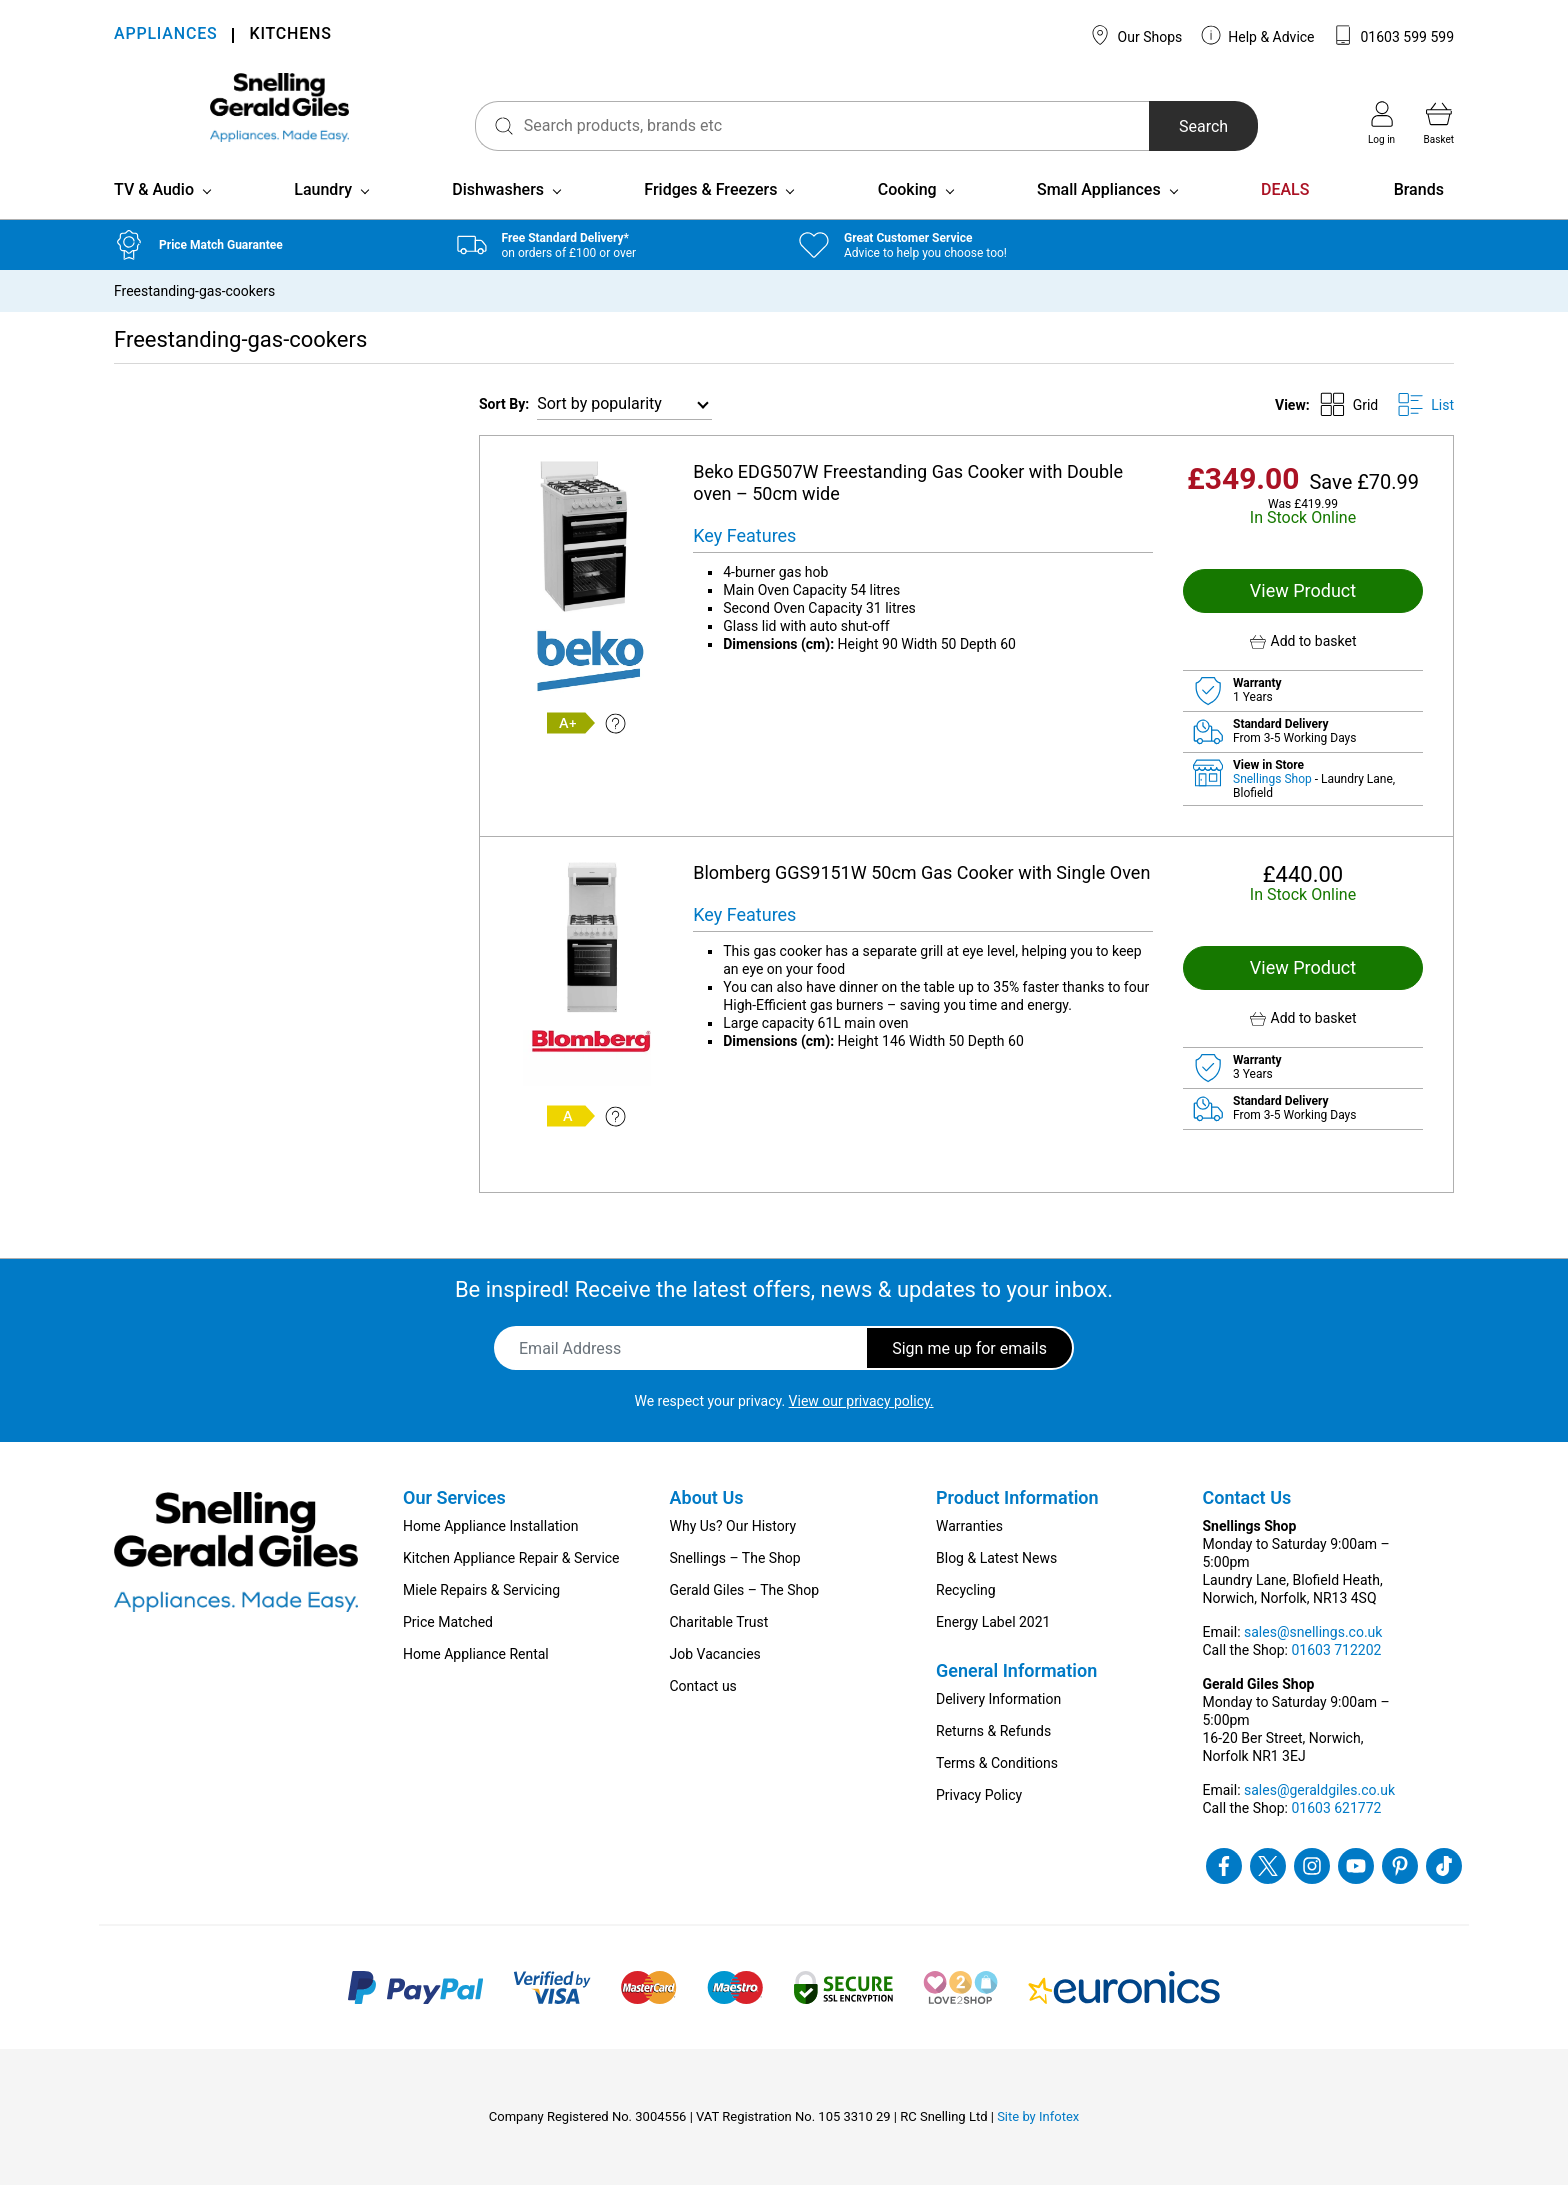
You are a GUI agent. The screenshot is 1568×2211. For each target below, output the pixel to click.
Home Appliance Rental (476, 1680)
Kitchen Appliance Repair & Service (511, 1584)
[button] (1303, 667)
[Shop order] (624, 430)
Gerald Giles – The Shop (745, 1616)
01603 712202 (1336, 1676)
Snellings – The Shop (735, 1584)
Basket (1439, 123)
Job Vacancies (715, 1680)
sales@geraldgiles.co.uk (1319, 1816)
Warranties (969, 1552)
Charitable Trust (719, 1648)
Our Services (454, 1523)
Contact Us (1247, 1523)
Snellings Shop (1274, 805)
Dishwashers (498, 215)
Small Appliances (1099, 215)
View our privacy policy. (861, 1427)
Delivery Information (998, 1725)
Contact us (703, 1712)
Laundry (323, 215)
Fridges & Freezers (710, 215)
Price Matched (448, 1648)
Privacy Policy (979, 1821)
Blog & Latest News (996, 1584)
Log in (1381, 123)
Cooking (907, 215)
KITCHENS (290, 35)
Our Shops (1136, 35)
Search (1177, 126)
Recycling (966, 1616)
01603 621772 (1336, 1834)
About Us (707, 1523)
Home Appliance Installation (490, 1552)
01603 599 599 (1393, 35)
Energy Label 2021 (993, 1648)
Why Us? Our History (733, 1552)
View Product (1303, 616)
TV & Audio (154, 215)
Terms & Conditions (997, 1789)
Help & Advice (1258, 35)
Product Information (1017, 1523)
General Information (1016, 1696)
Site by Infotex (1038, 2142)
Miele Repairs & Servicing (481, 1616)
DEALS (1285, 215)
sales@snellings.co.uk (1313, 1658)
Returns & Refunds (993, 1757)
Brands (1419, 215)
